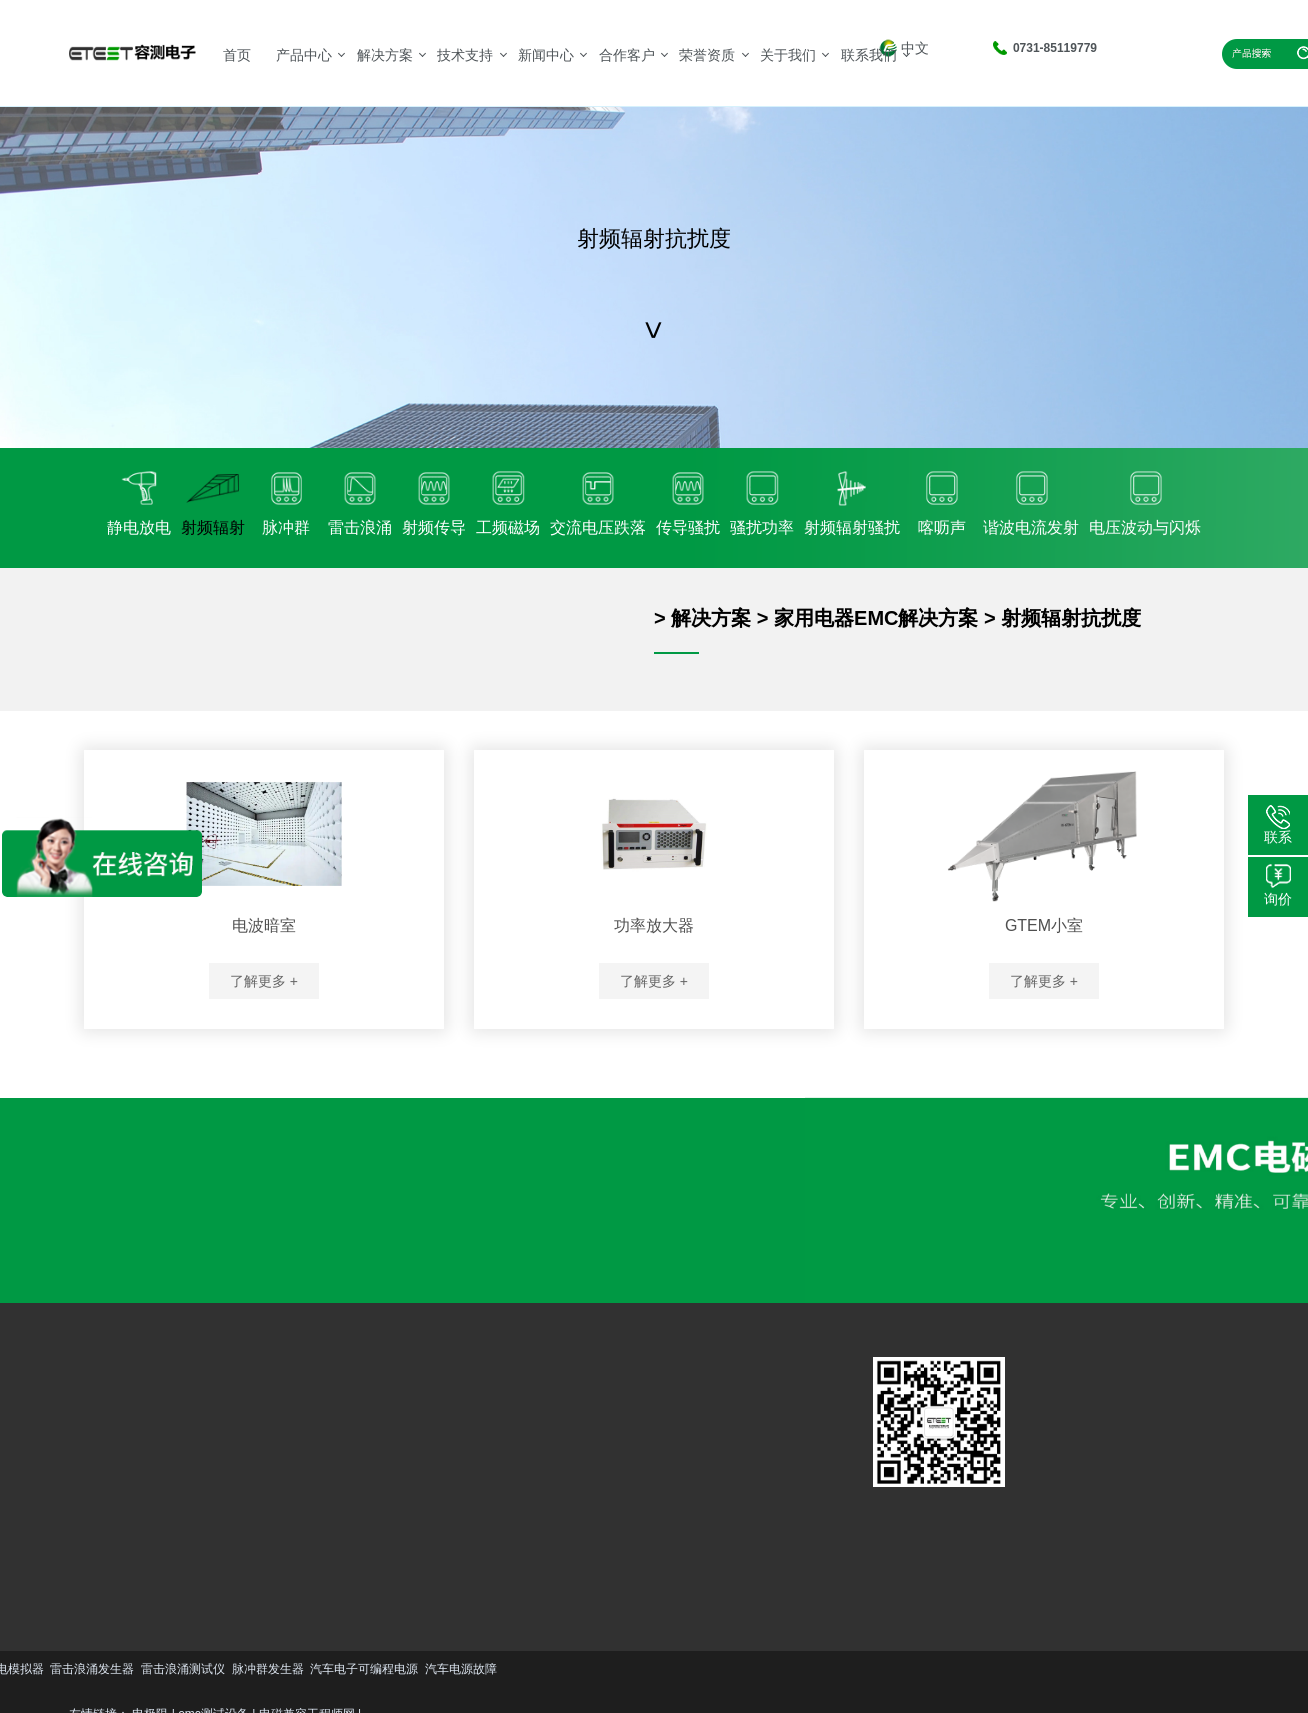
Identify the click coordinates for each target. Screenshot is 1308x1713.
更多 (106, 1540)
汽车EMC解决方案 (239, 1411)
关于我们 (788, 55)
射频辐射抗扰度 (1071, 618)
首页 (237, 55)
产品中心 (304, 55)
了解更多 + (264, 981)
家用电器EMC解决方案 (876, 618)
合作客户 (627, 55)
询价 (1278, 899)
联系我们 (869, 55)
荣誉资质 (707, 55)
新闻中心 (546, 55)
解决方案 (385, 55)
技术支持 (465, 55)
